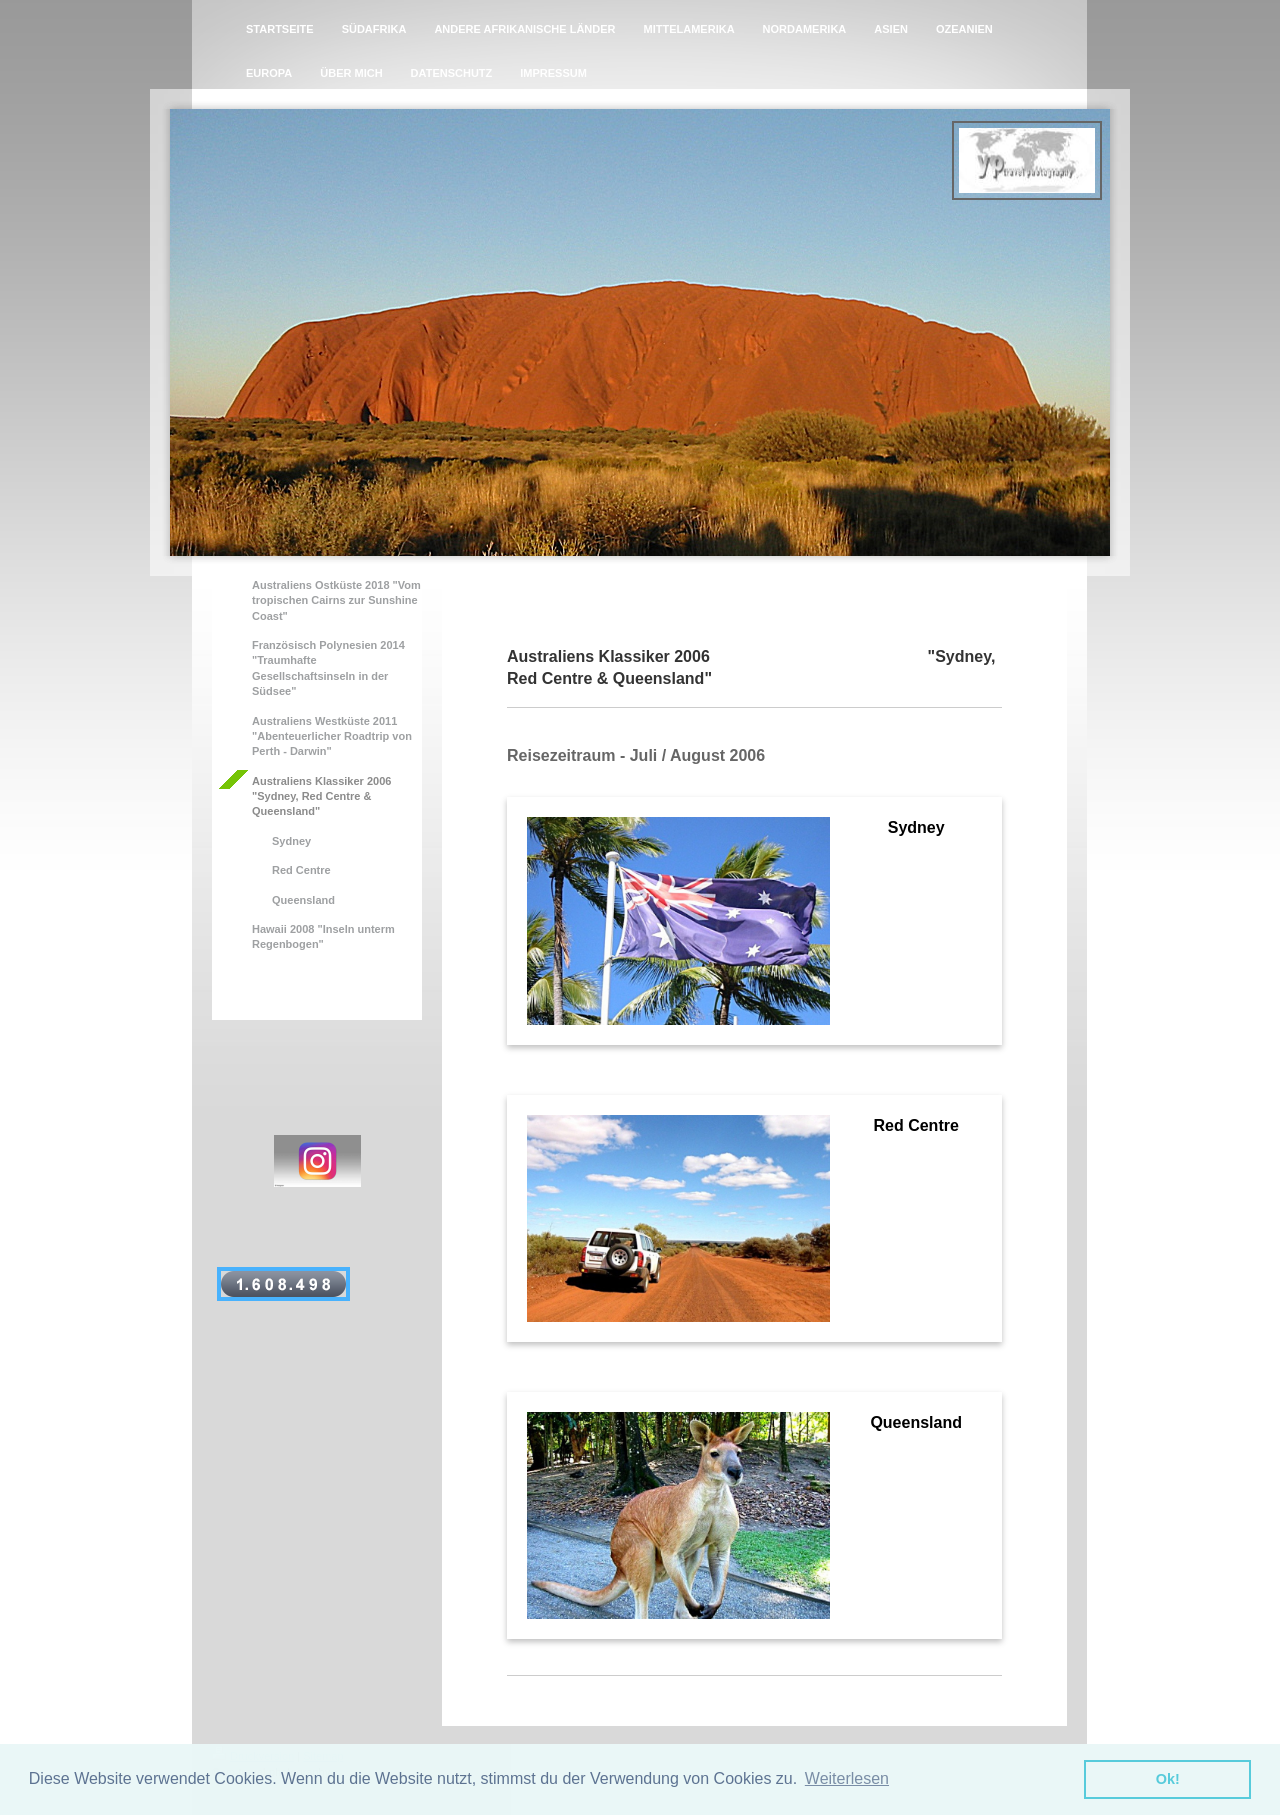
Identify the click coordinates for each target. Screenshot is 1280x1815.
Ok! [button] (1168, 1779)
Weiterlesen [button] (847, 1778)
